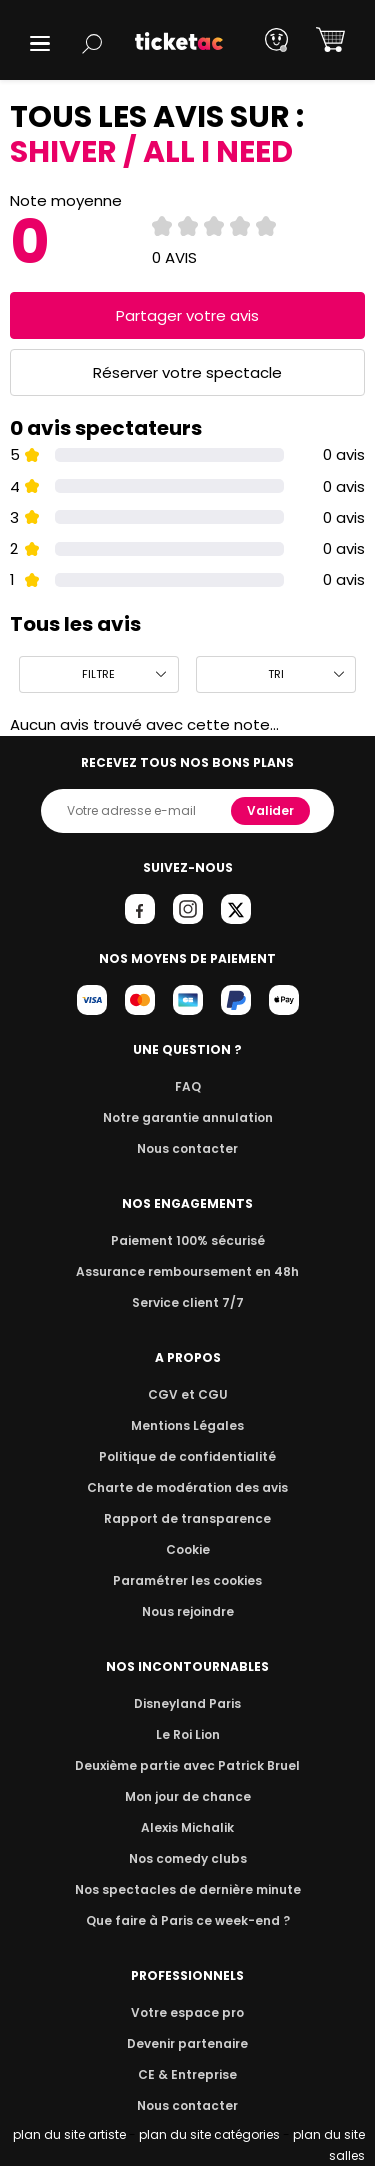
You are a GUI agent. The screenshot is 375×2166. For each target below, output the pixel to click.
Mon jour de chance (187, 1796)
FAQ (187, 1086)
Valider (272, 810)
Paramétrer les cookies (188, 1580)
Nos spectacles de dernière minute (188, 1889)
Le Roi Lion (188, 1734)
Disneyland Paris (188, 1703)
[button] (40, 43)
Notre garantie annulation (187, 1117)
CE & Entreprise (187, 2074)
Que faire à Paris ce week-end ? (188, 1920)
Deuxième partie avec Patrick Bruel (187, 1765)
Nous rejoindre (187, 1611)
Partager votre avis (188, 315)
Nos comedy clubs (187, 1858)
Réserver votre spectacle (187, 372)
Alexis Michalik (188, 1827)
